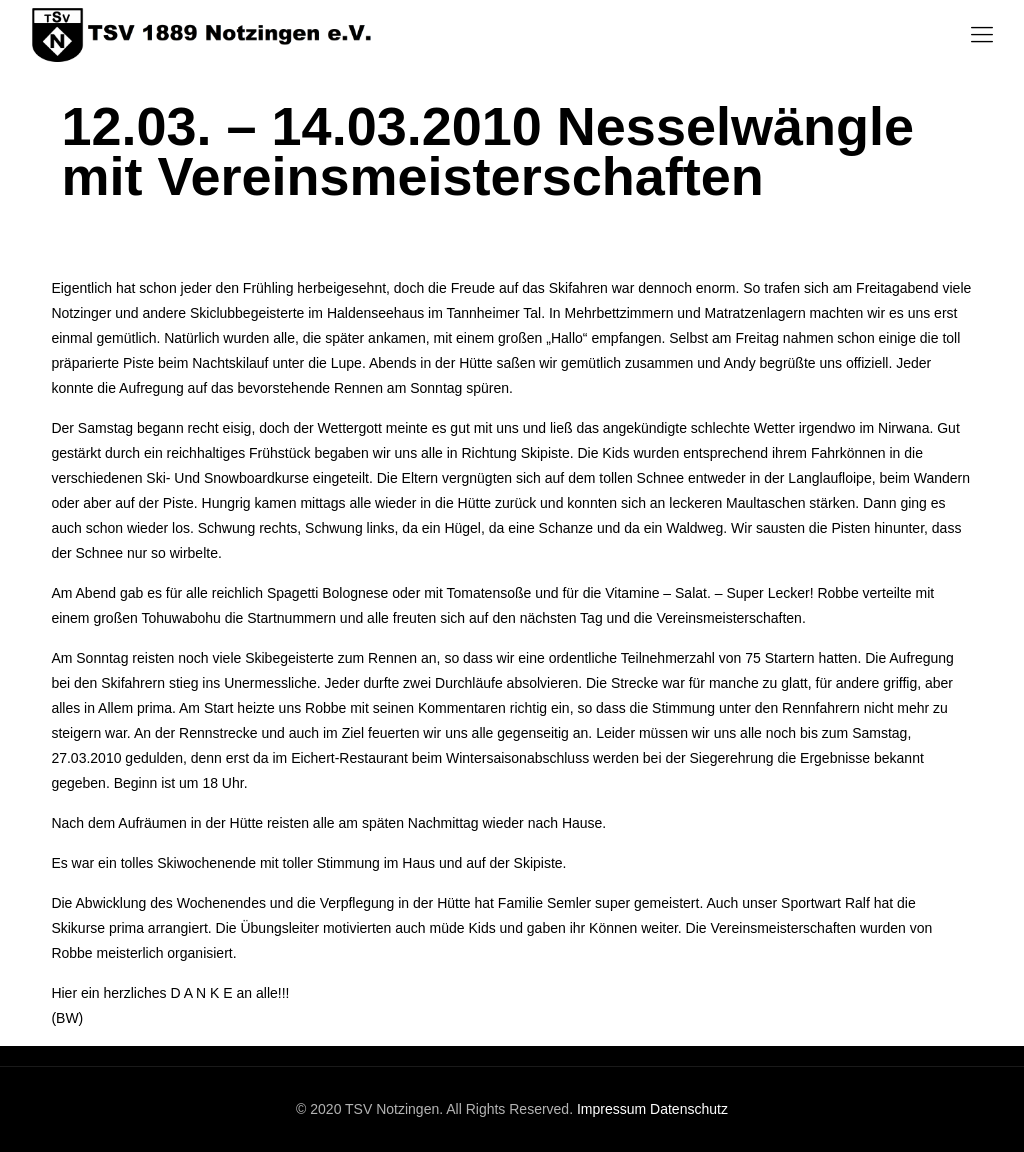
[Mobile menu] (982, 35)
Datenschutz (689, 1109)
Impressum (611, 1109)
